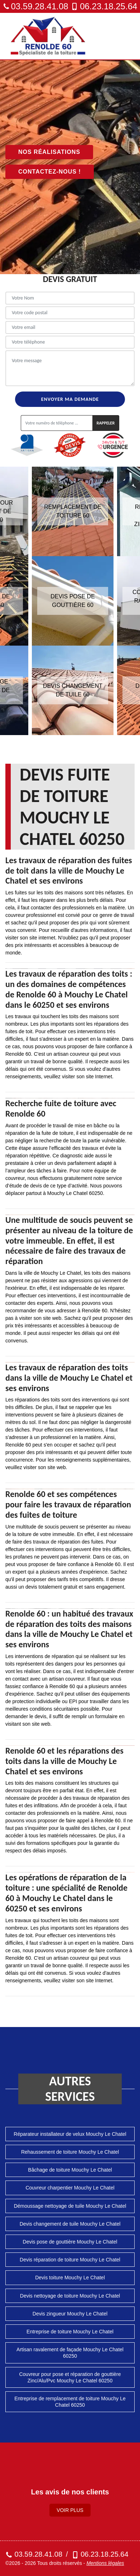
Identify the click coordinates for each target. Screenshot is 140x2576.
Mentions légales (105, 2563)
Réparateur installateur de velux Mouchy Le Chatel (70, 2134)
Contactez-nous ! (49, 172)
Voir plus (70, 2510)
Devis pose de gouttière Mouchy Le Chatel (70, 2242)
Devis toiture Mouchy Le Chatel (70, 2277)
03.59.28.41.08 (36, 6)
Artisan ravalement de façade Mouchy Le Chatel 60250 (70, 2353)
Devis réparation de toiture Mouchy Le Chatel (70, 2259)
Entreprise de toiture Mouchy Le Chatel (70, 2331)
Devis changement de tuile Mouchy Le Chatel (70, 2224)
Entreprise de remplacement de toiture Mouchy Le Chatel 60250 (70, 2402)
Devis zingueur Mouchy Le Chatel (70, 2314)
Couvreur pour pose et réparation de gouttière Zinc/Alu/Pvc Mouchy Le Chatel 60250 (70, 2377)
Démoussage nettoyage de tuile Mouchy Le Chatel (70, 2206)
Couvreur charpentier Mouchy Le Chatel (69, 2188)
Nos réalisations (49, 152)
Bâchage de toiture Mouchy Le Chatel (70, 2170)
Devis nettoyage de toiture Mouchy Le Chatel (70, 2296)
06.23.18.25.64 (104, 6)
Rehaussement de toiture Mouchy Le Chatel (70, 2152)
